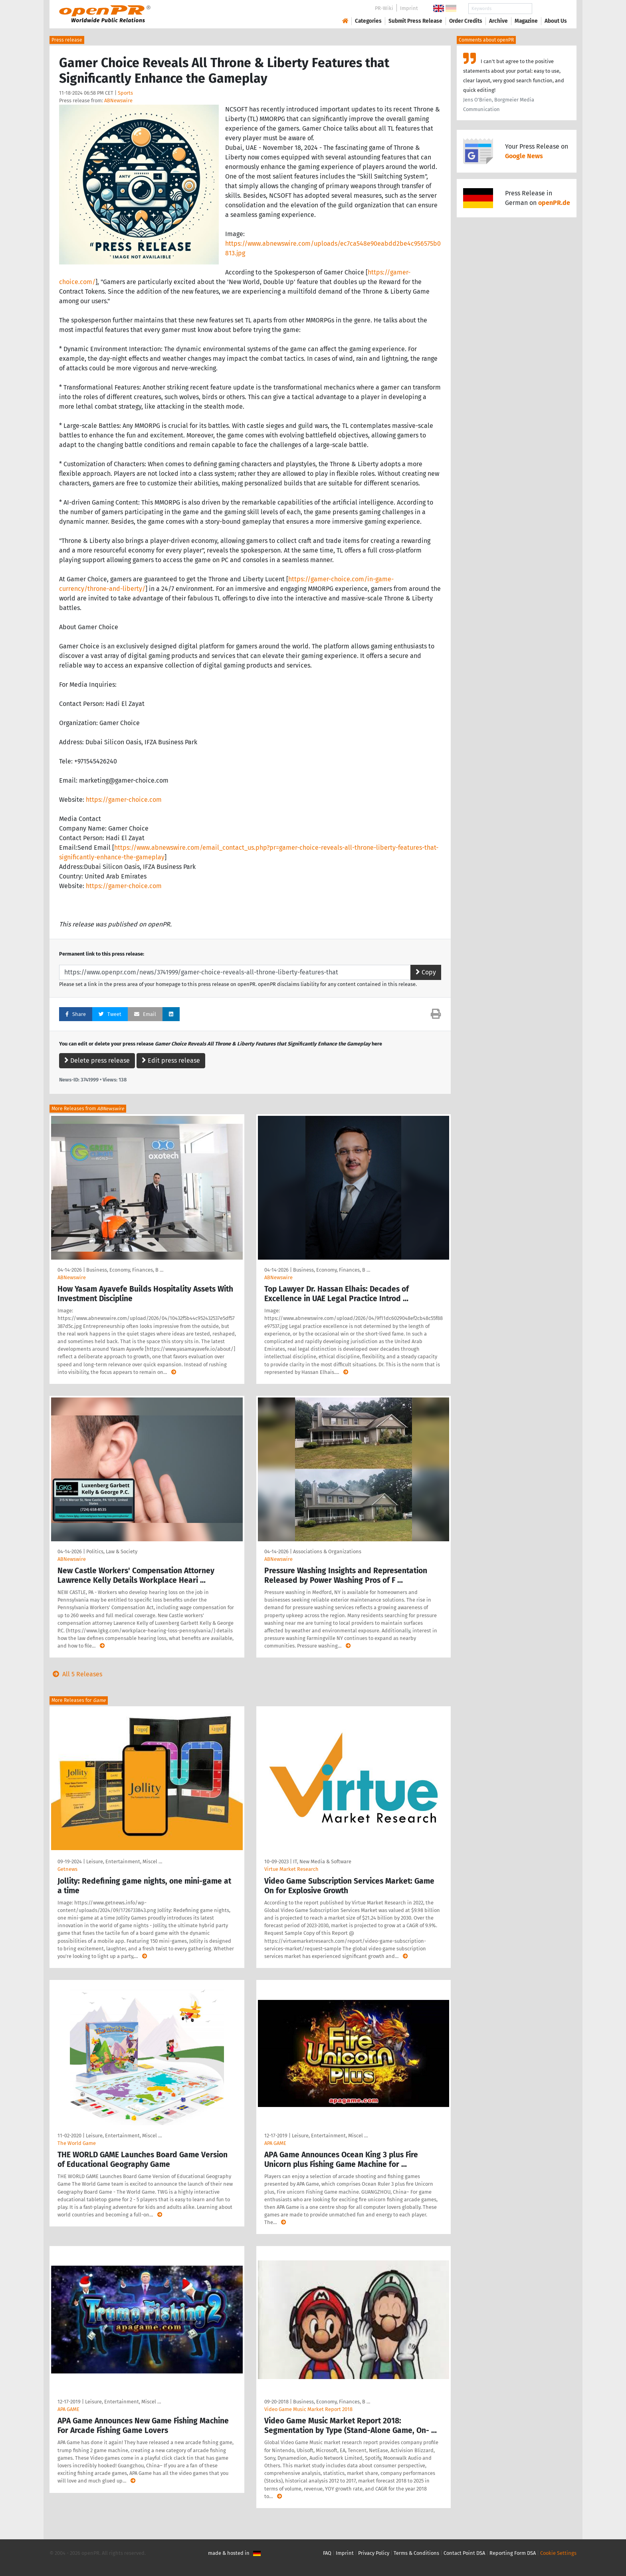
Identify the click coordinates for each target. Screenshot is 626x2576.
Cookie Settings (558, 2553)
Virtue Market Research (291, 1869)
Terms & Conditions (416, 2553)
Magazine (526, 21)
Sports (125, 93)
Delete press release (97, 1060)
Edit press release (171, 1060)
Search (549, 8)
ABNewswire (118, 100)
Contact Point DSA (464, 2553)
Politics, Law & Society (111, 1551)
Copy (426, 972)
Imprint (409, 8)
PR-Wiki (384, 8)
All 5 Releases (76, 1674)
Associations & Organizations (327, 1551)
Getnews (67, 1869)
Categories (368, 21)
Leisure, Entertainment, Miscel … (124, 1861)
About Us (556, 21)
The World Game (76, 2143)
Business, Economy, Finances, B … (124, 1270)
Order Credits (465, 21)
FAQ (327, 2553)
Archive (498, 21)
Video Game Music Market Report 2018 (308, 2409)
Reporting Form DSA (512, 2553)
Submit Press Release (415, 21)
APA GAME (275, 2143)
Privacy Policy (373, 2553)
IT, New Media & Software (322, 1861)
